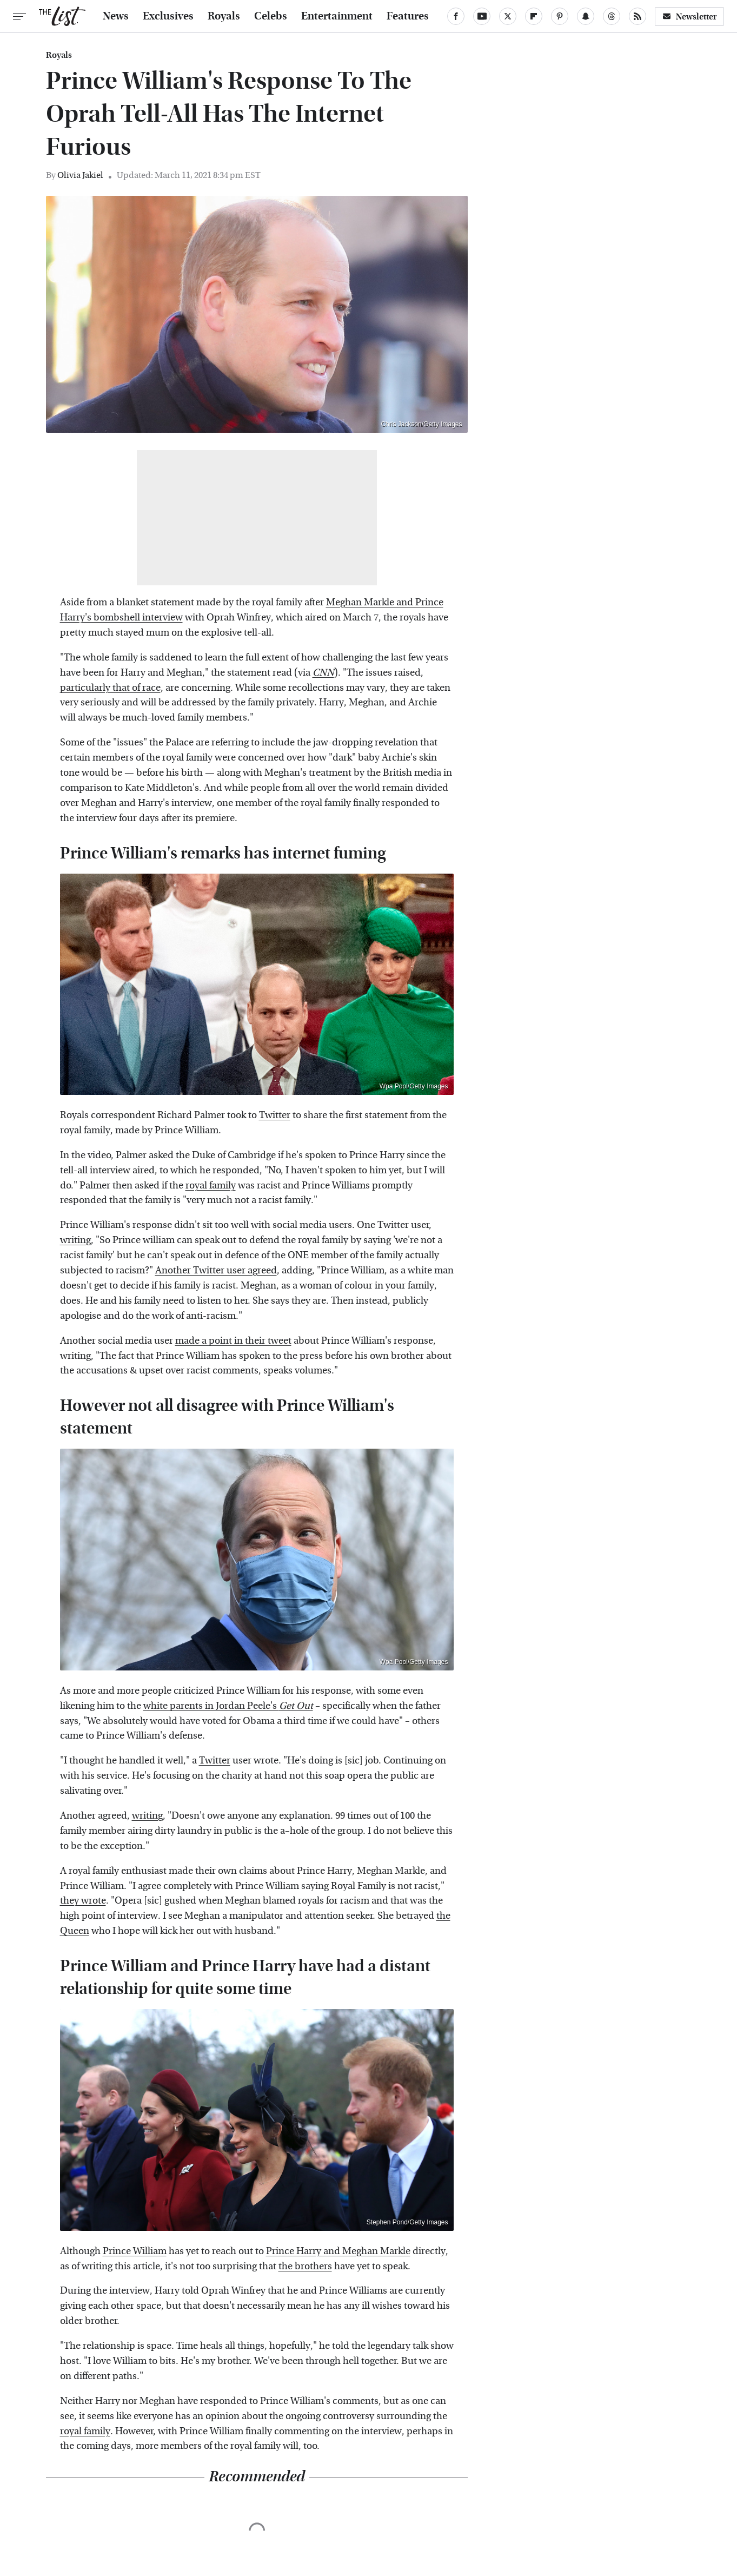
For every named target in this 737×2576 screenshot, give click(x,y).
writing (75, 1240)
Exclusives (168, 16)
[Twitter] (507, 16)
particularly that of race (110, 687)
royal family (210, 1185)
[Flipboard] (533, 16)
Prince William (135, 2251)
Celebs (270, 16)
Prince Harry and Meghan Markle (338, 2251)
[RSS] (637, 16)
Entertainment (337, 16)
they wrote (83, 1900)
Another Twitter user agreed (216, 1270)
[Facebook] (455, 16)
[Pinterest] (559, 16)
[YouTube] (481, 16)
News (116, 16)
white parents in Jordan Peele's (228, 1706)
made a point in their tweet (233, 1340)
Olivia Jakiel (80, 175)
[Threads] (611, 16)
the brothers (305, 2266)
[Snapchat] (585, 16)
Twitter (274, 1115)
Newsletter (689, 16)
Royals (224, 16)
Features (408, 16)
